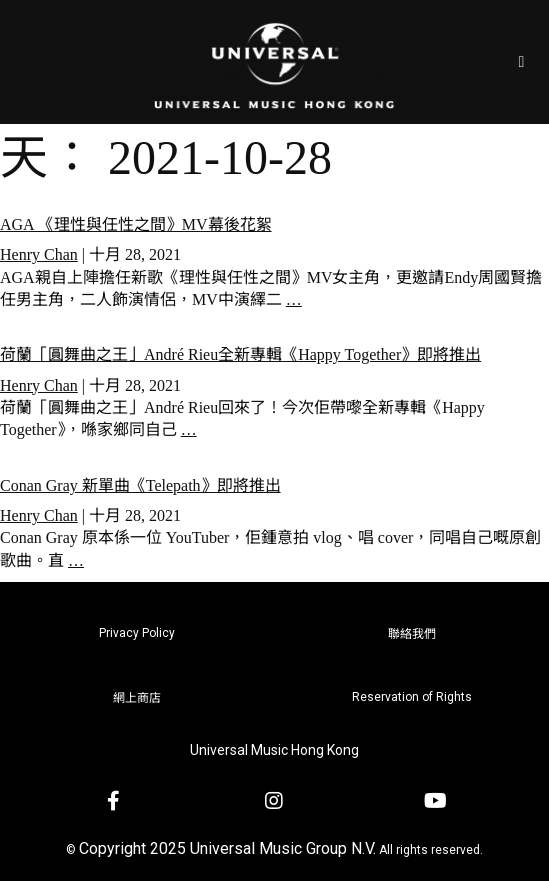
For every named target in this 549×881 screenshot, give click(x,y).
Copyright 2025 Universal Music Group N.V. (227, 848)
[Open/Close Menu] (521, 61)
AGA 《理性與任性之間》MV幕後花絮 (136, 224)
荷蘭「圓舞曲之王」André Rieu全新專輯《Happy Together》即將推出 (240, 354)
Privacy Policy (137, 633)
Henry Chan (39, 254)
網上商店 (137, 698)
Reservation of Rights (412, 697)
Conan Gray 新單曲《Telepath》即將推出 (140, 485)
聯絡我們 (412, 634)
